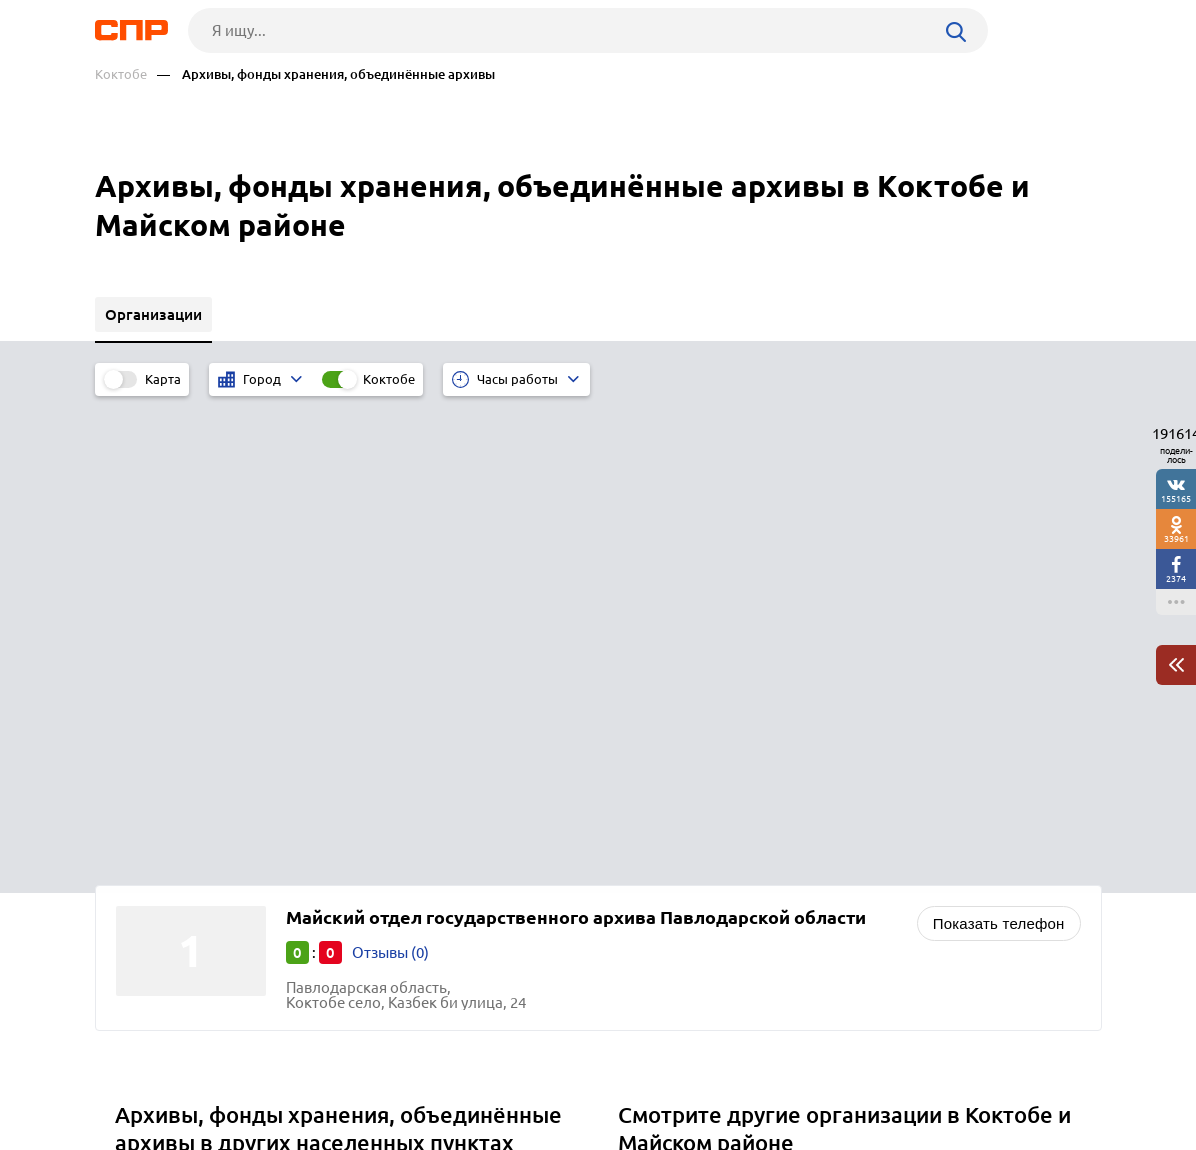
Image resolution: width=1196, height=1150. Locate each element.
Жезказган (159, 787)
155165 (1176, 498)
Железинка (162, 812)
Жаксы (146, 712)
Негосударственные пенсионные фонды (767, 737)
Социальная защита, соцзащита (737, 712)
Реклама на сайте (397, 1076)
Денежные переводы (699, 787)
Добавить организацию (1012, 1075)
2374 (1176, 578)
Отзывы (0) (390, 480)
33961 (1176, 538)
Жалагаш (154, 737)
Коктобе (121, 74)
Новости (256, 1076)
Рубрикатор (132, 1076)
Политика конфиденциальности (363, 1134)
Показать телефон (999, 451)
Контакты (543, 1076)
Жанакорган (166, 762)
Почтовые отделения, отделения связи (761, 762)
